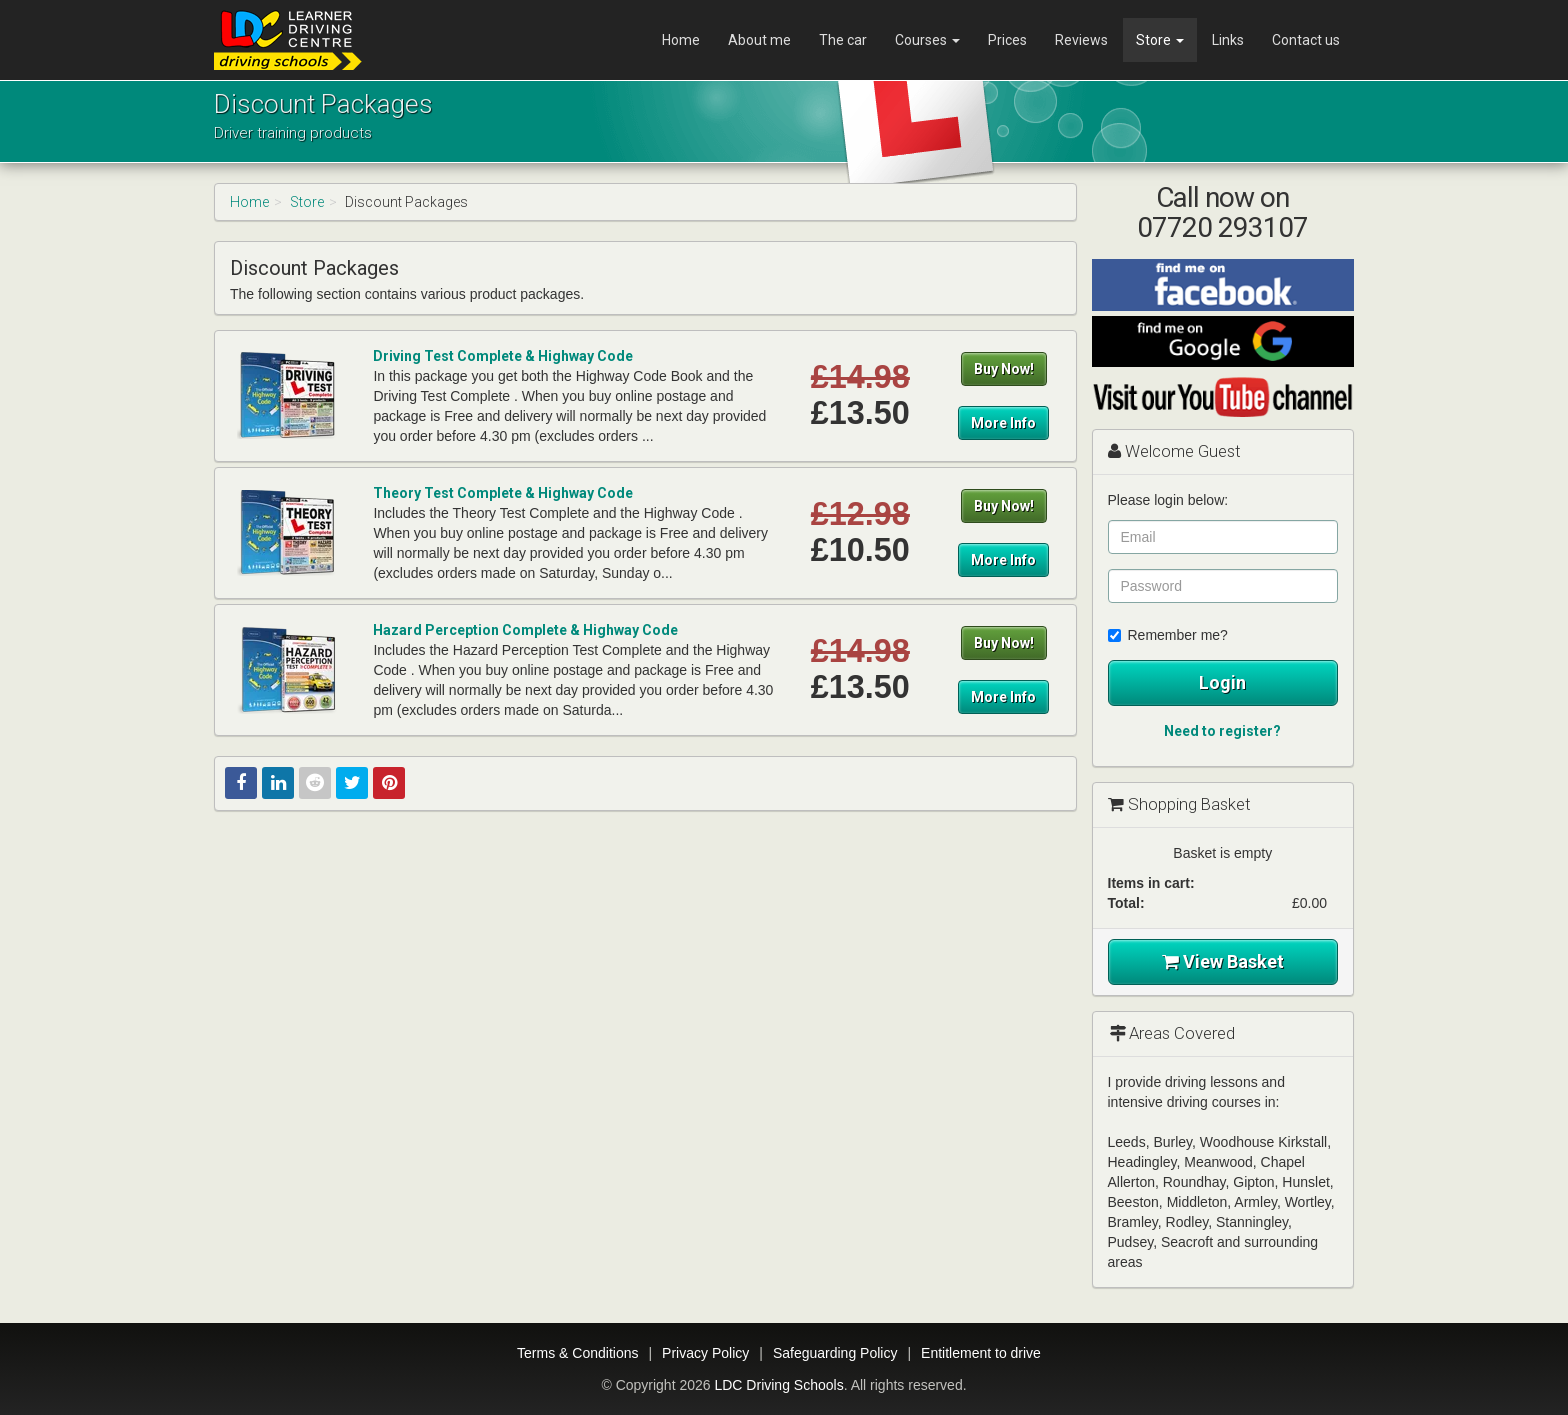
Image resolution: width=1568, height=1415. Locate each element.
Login (1222, 682)
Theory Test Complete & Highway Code (503, 493)
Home (681, 40)
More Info (1003, 423)
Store (1160, 40)
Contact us (1306, 40)
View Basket (1223, 961)
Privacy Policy (705, 1353)
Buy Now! (1004, 369)
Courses (927, 40)
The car (843, 40)
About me (759, 40)
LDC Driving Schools (778, 1385)
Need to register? (1222, 731)
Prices (1007, 40)
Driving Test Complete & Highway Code (503, 356)
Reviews (1081, 40)
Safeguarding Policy (835, 1353)
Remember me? (1168, 635)
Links (1228, 40)
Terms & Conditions (577, 1353)
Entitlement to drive (981, 1353)
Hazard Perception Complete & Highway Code (525, 630)
